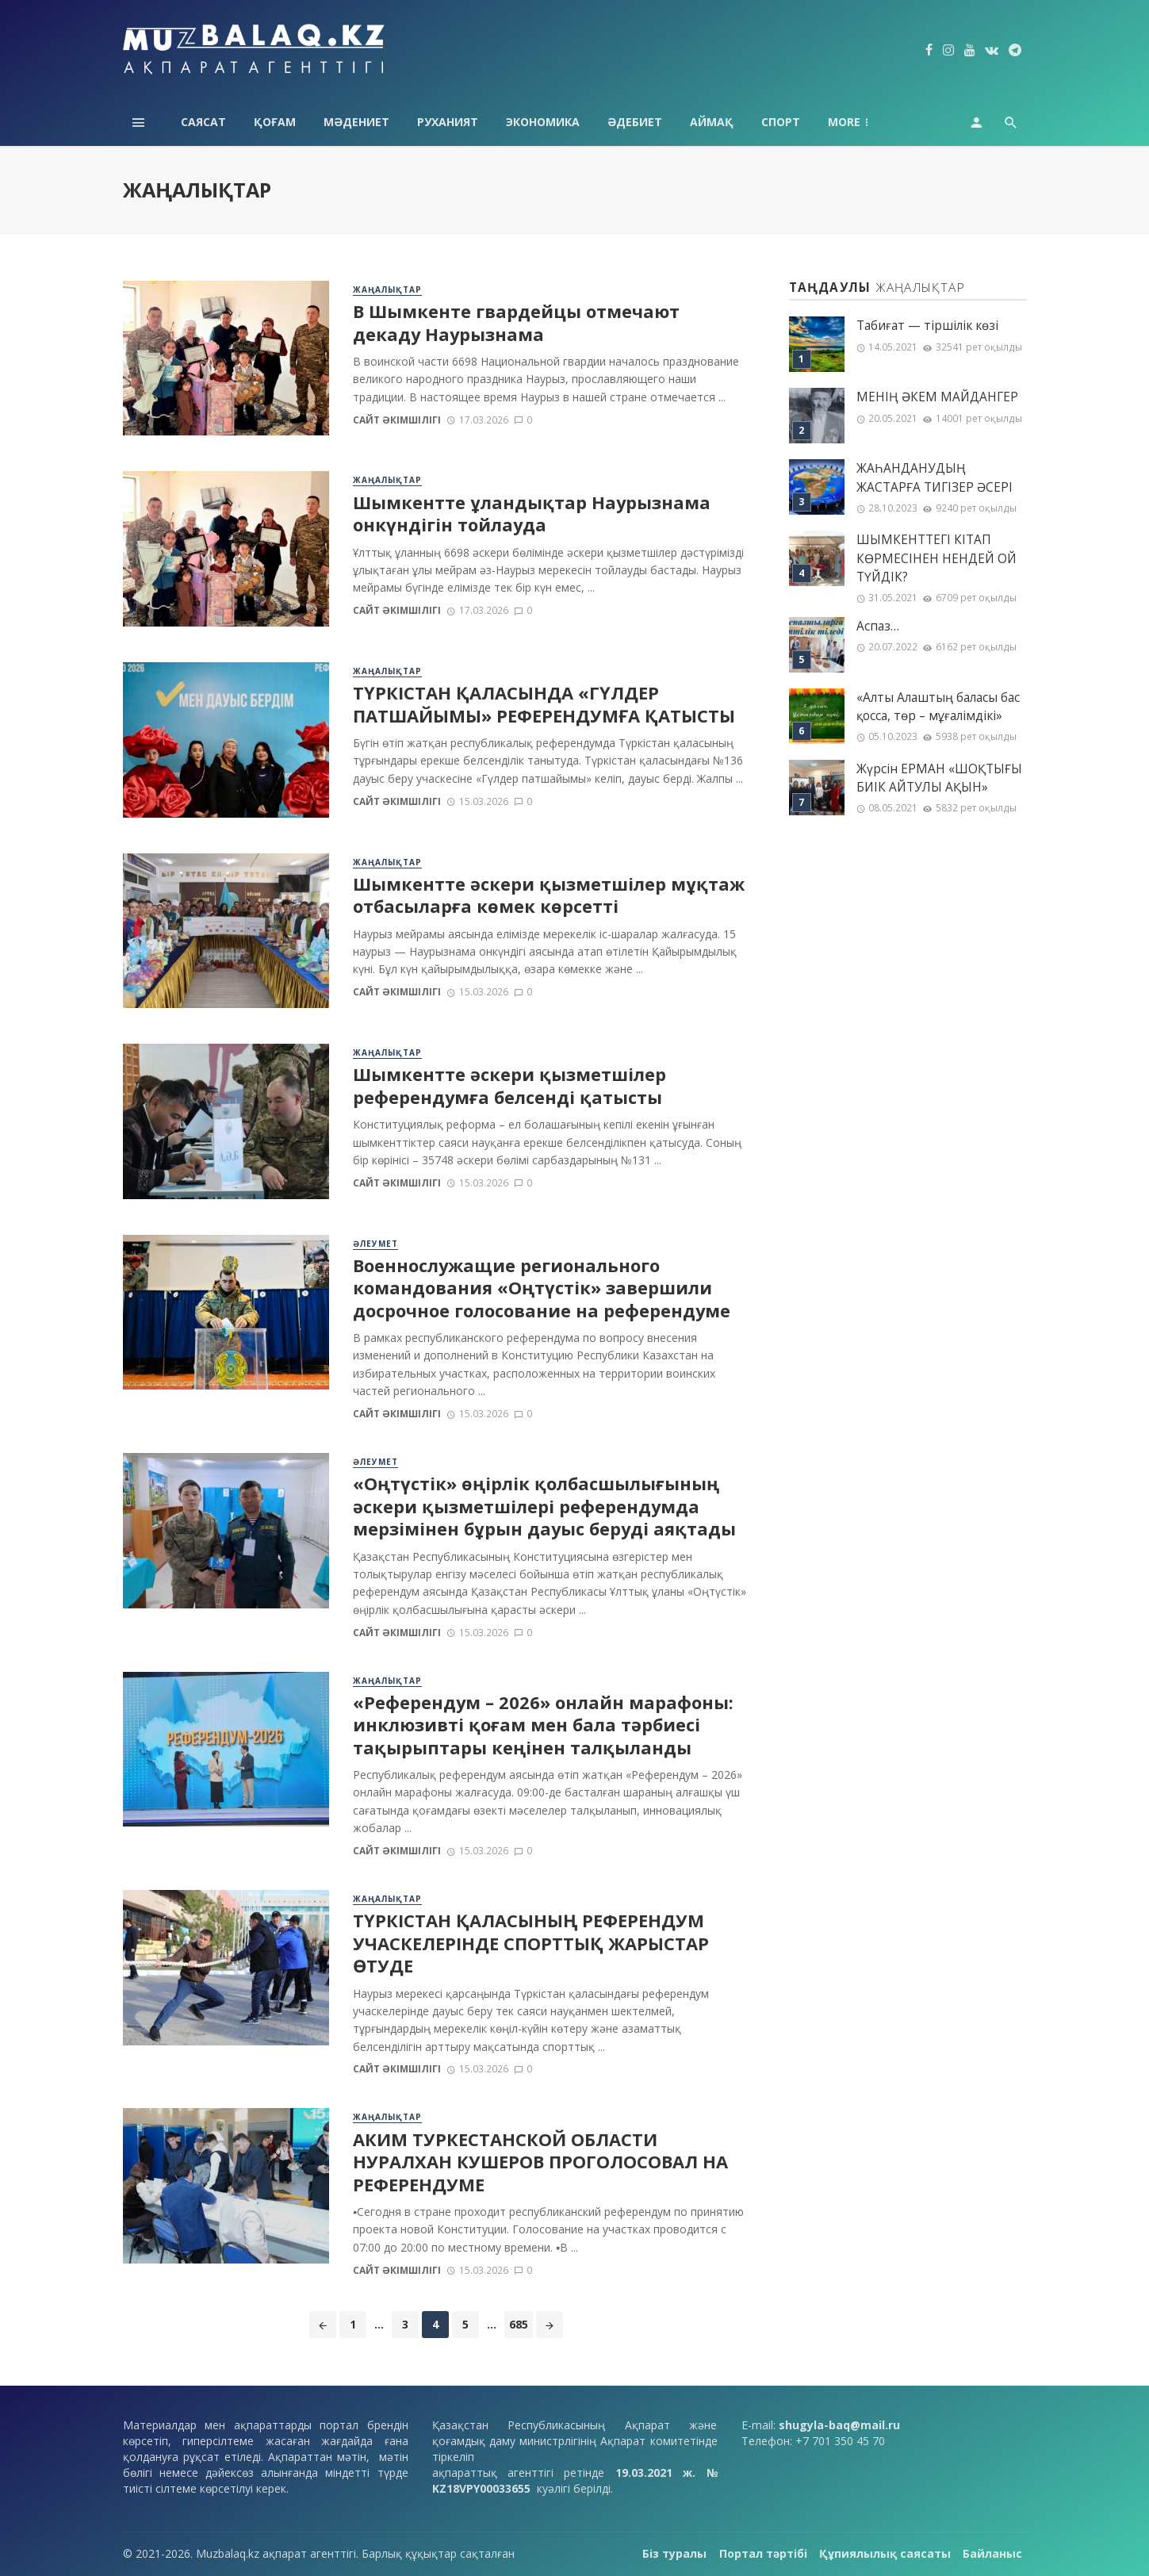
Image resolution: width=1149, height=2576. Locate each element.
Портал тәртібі (763, 2553)
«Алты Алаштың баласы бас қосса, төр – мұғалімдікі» (938, 706)
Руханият (447, 121)
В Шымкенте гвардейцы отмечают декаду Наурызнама (516, 323)
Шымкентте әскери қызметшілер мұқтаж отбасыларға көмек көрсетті (549, 895)
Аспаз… (877, 626)
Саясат (203, 121)
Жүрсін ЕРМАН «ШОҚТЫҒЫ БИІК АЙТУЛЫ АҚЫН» (939, 778)
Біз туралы (674, 2553)
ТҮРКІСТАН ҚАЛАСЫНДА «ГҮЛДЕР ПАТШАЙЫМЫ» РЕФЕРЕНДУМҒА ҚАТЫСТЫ (544, 704)
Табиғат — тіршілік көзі (927, 325)
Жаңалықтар (387, 289)
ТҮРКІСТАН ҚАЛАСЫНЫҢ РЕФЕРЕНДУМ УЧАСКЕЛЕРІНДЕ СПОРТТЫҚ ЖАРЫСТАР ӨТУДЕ (531, 1943)
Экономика (543, 121)
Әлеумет (375, 1243)
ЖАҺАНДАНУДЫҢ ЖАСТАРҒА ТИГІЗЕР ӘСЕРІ (934, 477)
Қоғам (275, 121)
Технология (867, 121)
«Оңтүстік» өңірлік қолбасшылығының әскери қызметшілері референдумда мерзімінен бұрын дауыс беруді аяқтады (544, 1506)
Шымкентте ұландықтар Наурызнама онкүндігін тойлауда (531, 514)
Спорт (780, 121)
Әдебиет (634, 121)
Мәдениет (356, 121)
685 (518, 2324)
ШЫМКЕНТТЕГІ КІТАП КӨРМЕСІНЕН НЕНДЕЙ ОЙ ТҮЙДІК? (936, 558)
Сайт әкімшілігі (397, 420)
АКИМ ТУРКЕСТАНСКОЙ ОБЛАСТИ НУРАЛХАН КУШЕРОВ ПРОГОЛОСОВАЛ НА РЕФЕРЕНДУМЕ (540, 2162)
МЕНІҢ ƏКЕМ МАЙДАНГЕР (937, 397)
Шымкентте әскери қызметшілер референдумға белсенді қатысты (509, 1086)
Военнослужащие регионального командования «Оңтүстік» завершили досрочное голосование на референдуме (541, 1288)
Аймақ (711, 121)
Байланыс (992, 2553)
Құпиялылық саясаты (885, 2553)
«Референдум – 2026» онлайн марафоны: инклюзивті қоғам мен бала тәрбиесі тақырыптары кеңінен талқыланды (543, 1725)
